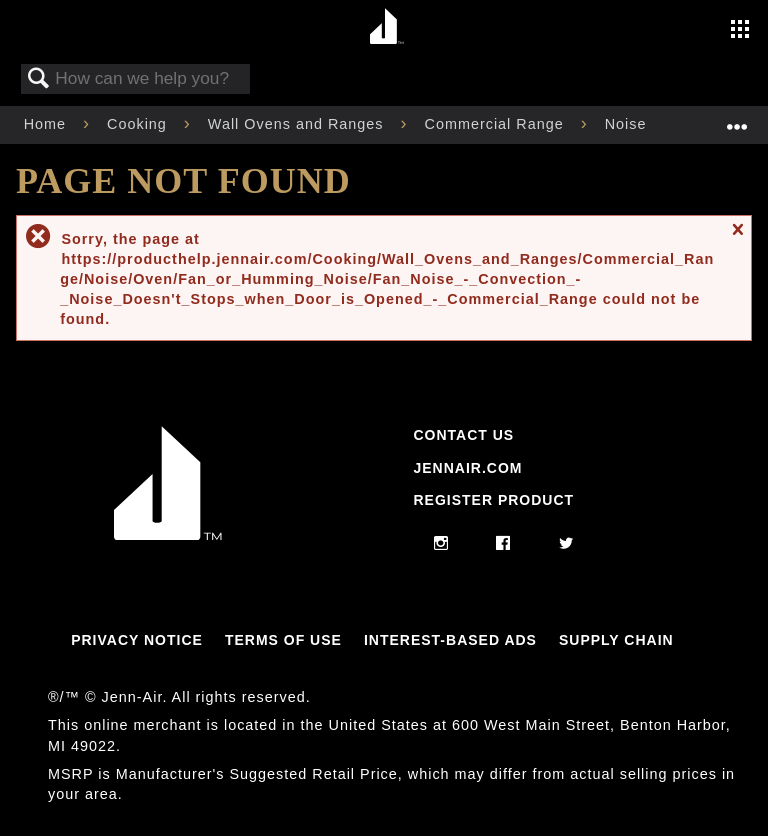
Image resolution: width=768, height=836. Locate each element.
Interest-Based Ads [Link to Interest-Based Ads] (450, 640)
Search (39, 79)
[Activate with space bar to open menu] (740, 31)
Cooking (139, 124)
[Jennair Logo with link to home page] (168, 535)
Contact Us (463, 435)
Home (47, 124)
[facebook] (503, 544)
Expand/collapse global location (737, 118)
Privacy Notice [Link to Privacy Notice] (137, 640)
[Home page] (386, 27)
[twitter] (566, 544)
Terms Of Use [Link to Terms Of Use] (283, 640)
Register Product (493, 500)
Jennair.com (467, 468)
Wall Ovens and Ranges (298, 124)
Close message (737, 238)
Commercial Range (497, 124)
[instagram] (441, 544)
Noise (628, 124)
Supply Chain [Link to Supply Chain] (616, 640)
